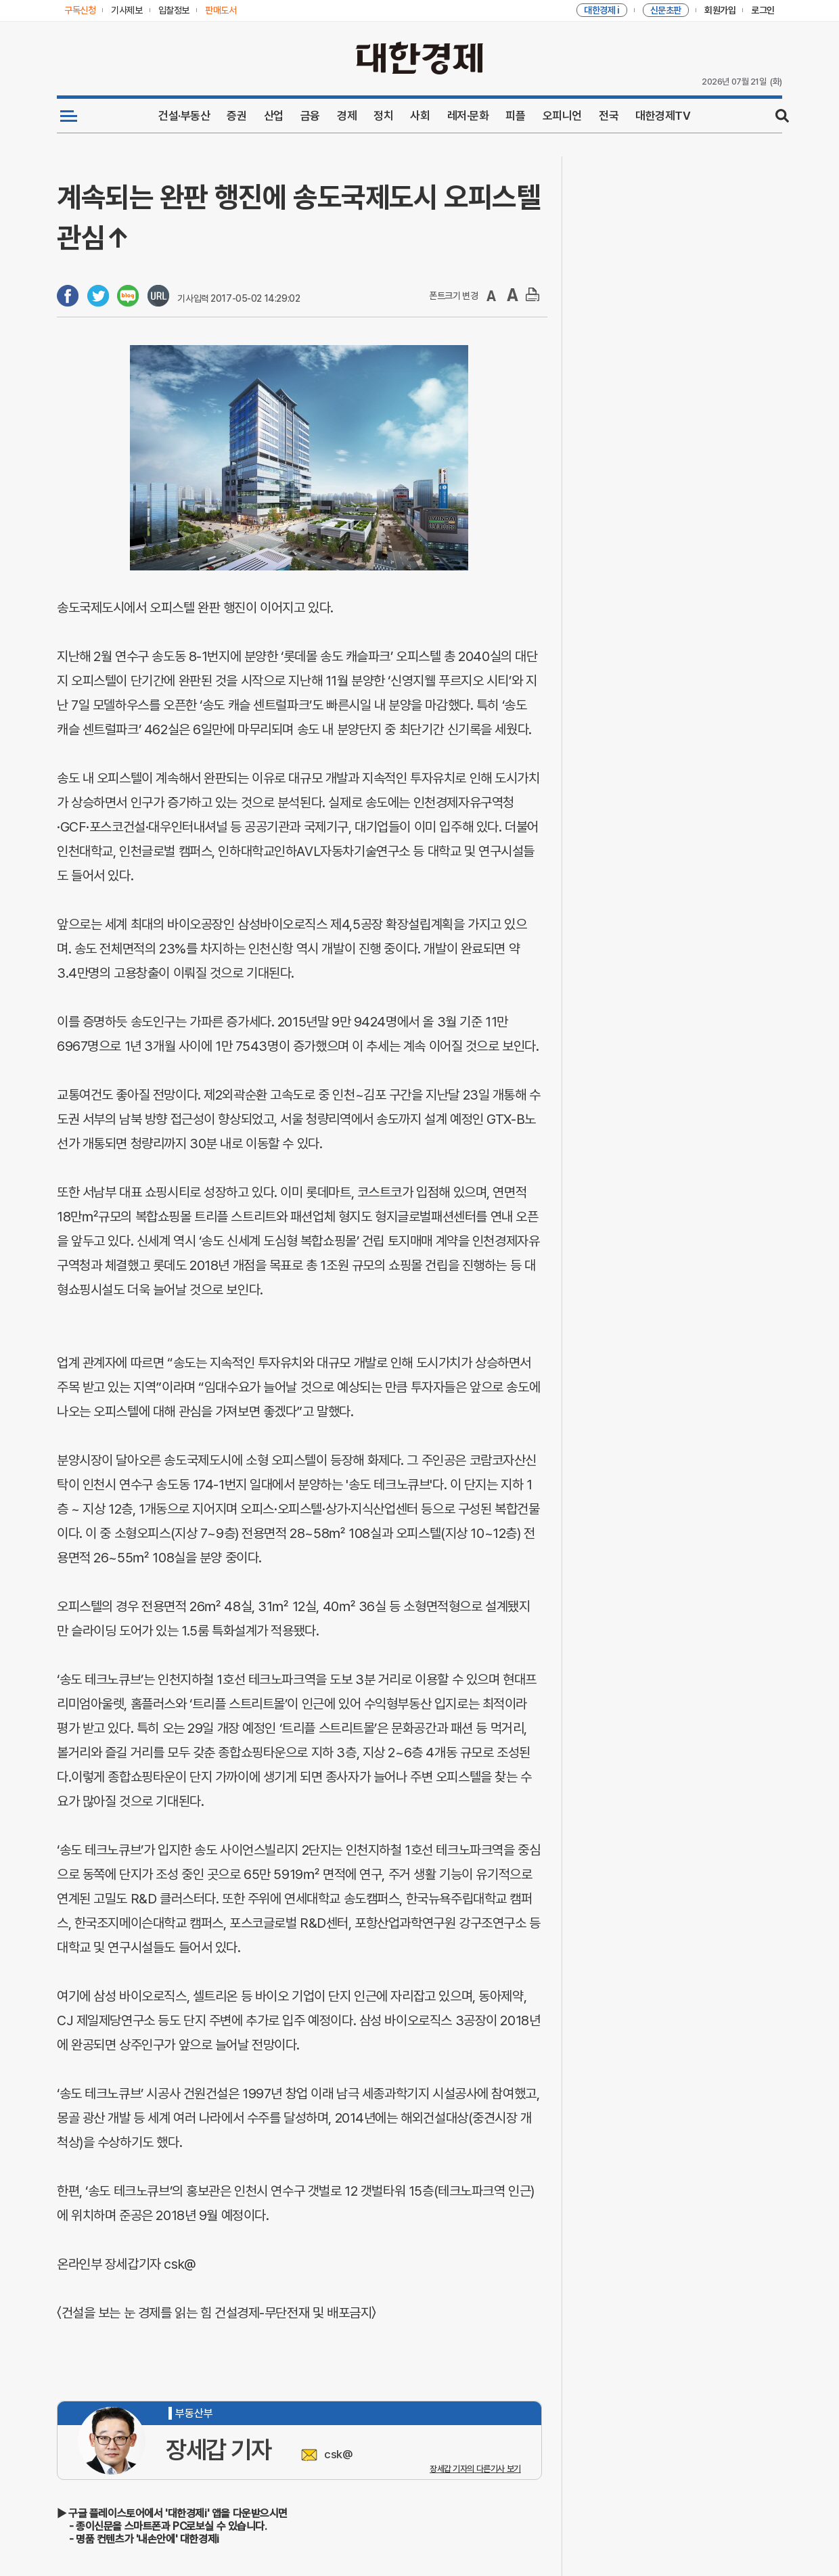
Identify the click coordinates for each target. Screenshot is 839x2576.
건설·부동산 (184, 115)
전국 (608, 115)
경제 (347, 115)
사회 (420, 115)
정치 (383, 115)
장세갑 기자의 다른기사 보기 (475, 2469)
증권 (236, 115)
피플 (515, 115)
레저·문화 (468, 115)
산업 (274, 115)
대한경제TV (662, 115)
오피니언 (562, 115)
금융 (310, 115)
